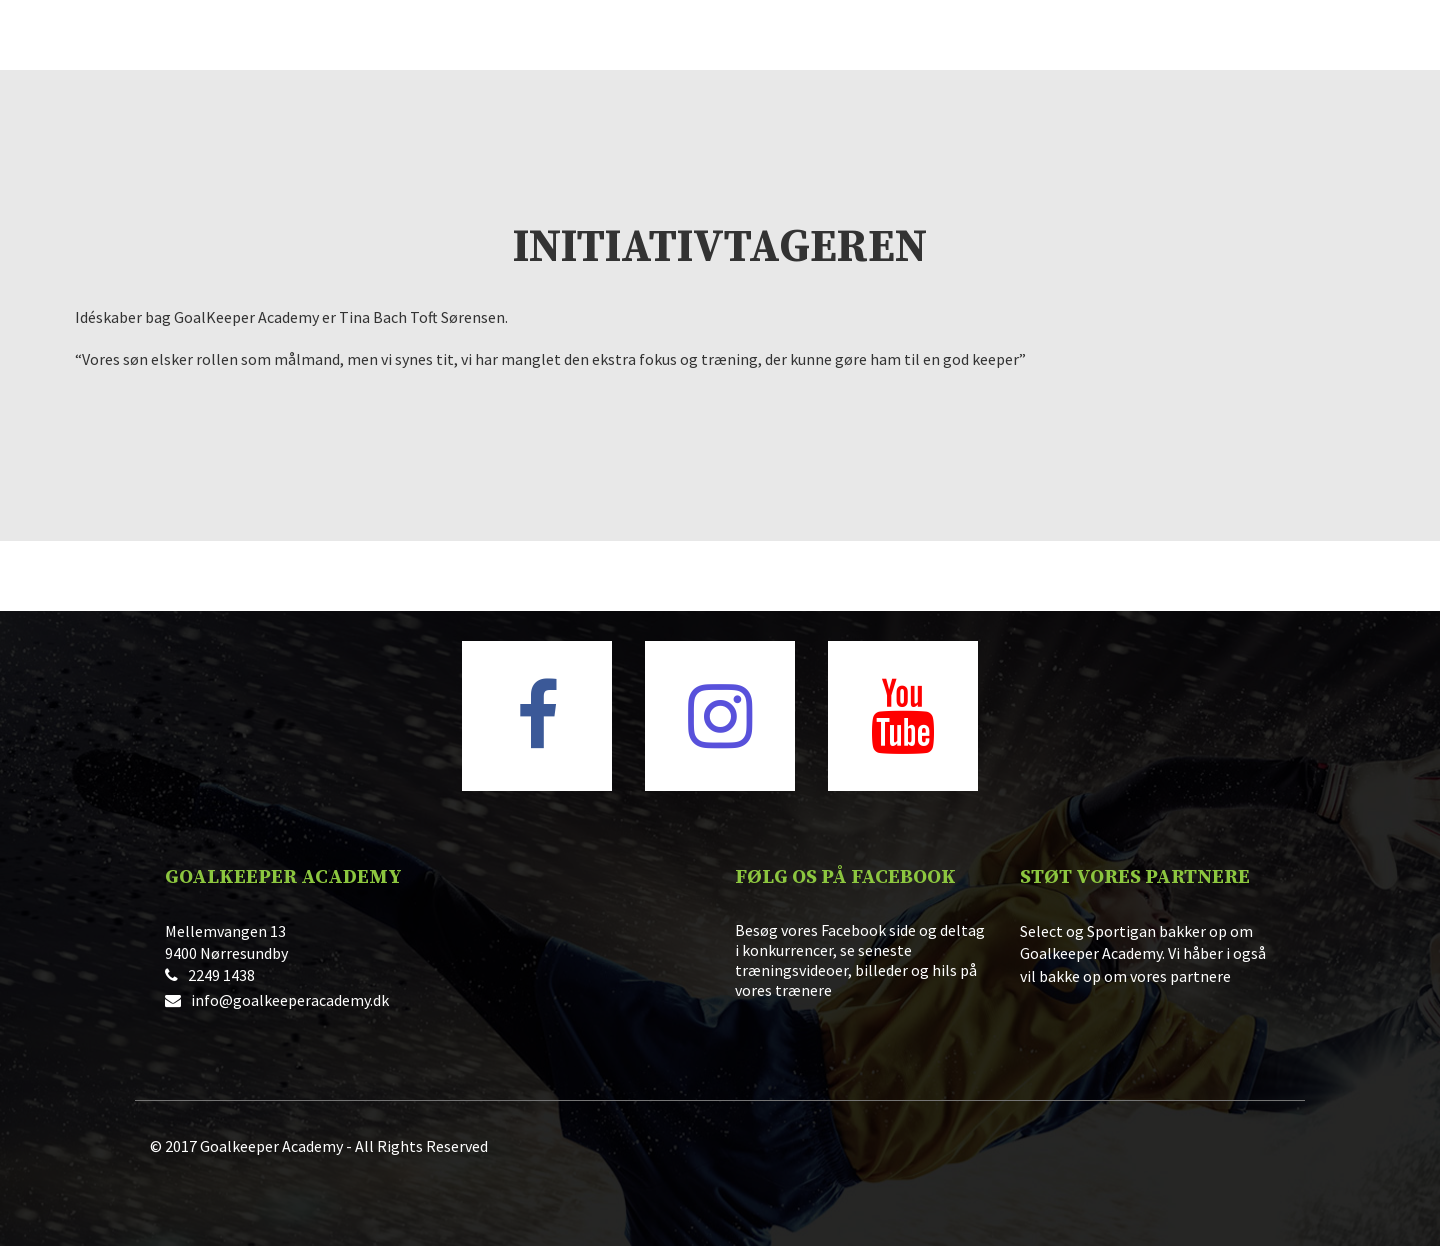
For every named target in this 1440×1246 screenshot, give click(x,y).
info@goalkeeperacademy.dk (290, 1000)
